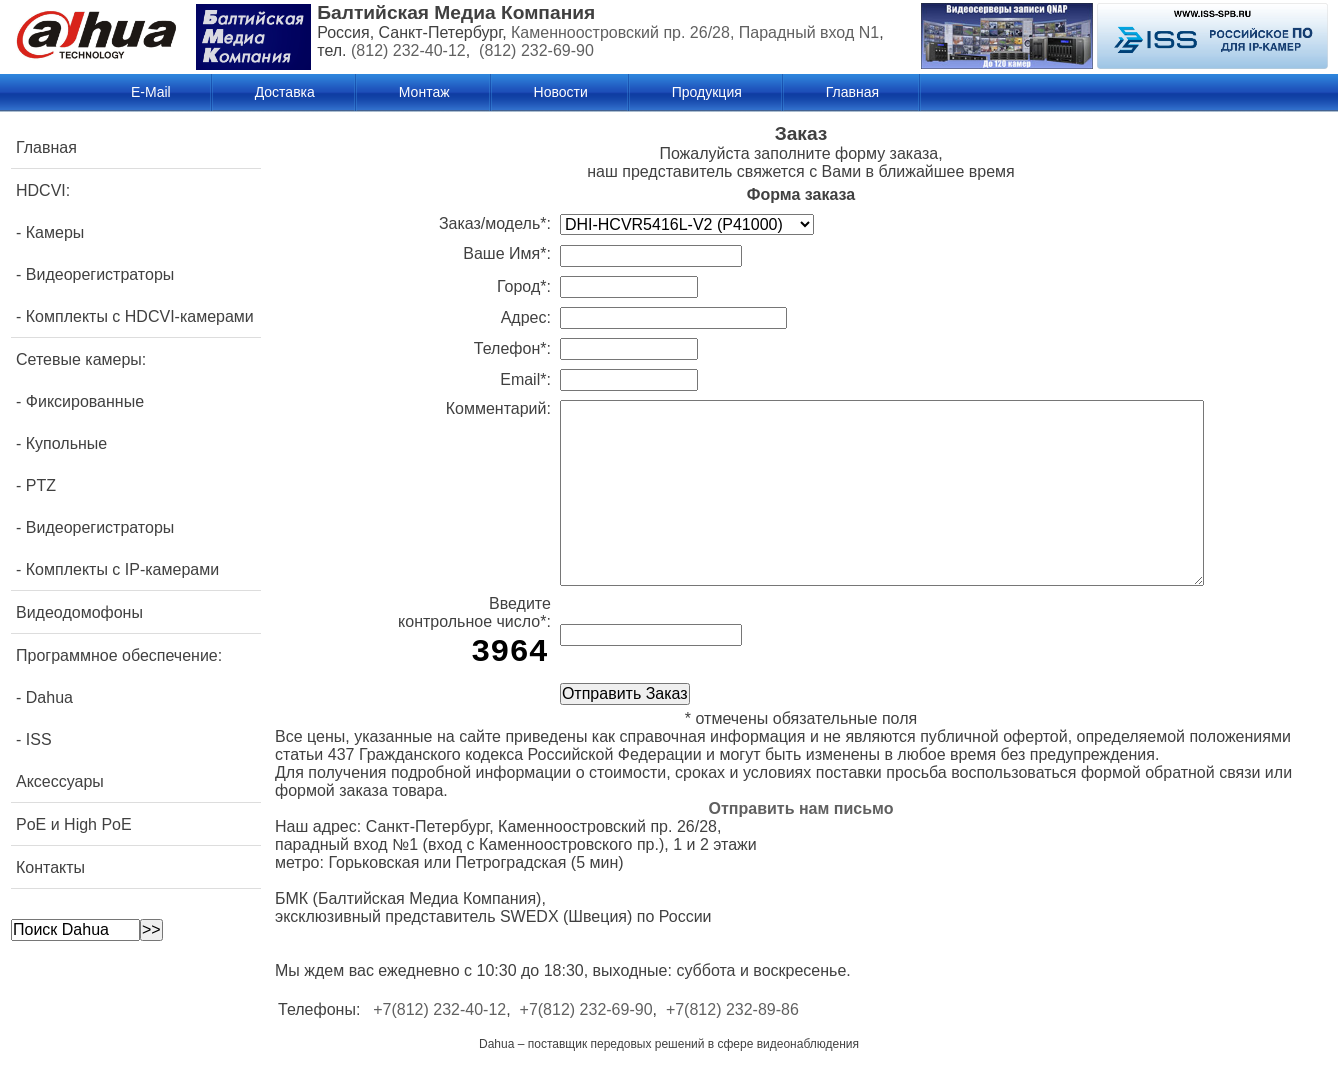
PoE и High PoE (74, 824)
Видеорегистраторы (100, 274)
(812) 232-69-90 (536, 50)
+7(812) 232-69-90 (586, 1009)
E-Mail (151, 92)
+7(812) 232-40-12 (439, 1009)
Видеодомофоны (79, 612)
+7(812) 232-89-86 (732, 1009)
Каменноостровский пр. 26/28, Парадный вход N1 (695, 32)
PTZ (41, 485)
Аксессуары (60, 781)
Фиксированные (85, 401)
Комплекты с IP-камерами (122, 569)
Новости (561, 92)
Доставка (285, 92)
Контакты (50, 867)
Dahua (49, 697)
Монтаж (424, 92)
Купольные (66, 443)
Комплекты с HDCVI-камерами (140, 316)
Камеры (55, 232)
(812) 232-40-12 (408, 50)
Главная (852, 92)
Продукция (707, 92)
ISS (39, 739)
